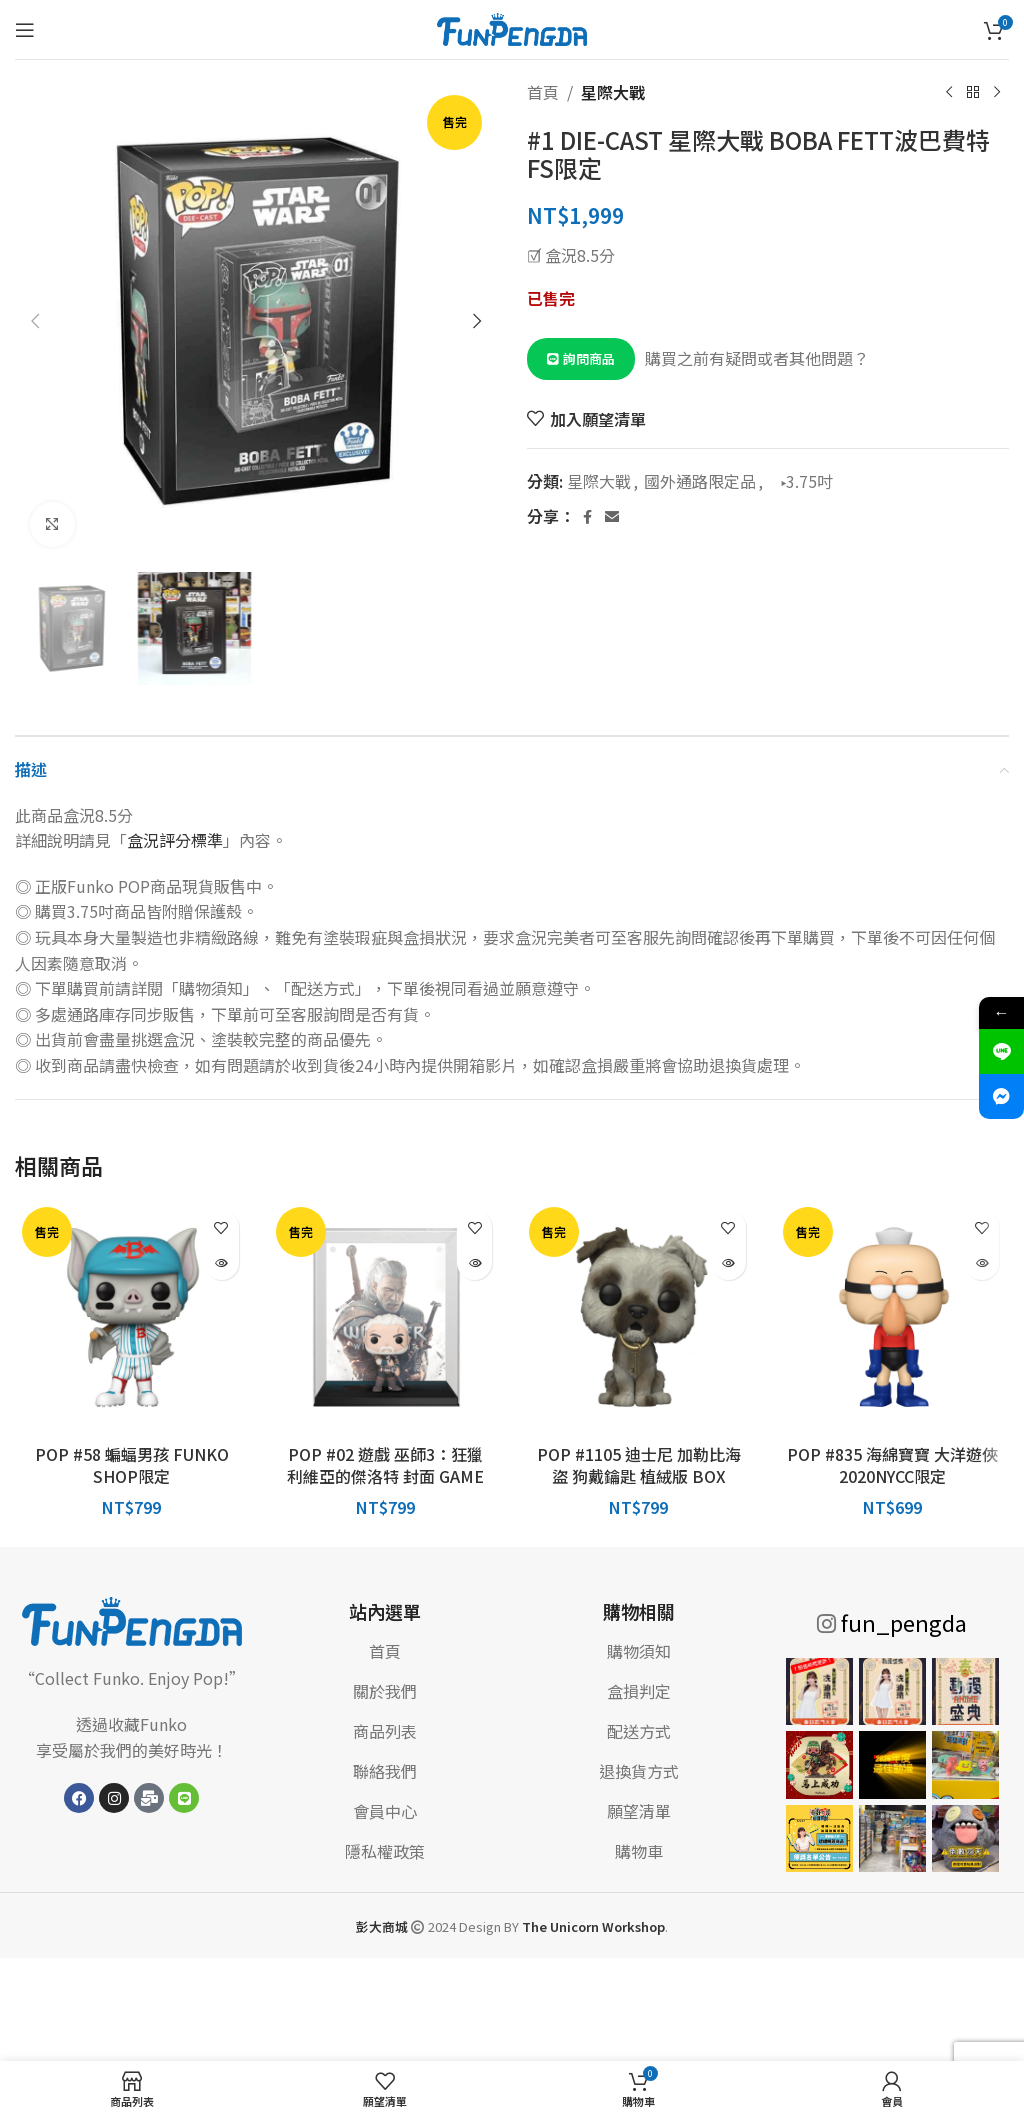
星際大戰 (613, 92)
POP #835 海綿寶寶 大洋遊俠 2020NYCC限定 (892, 1465)
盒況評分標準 (175, 840)
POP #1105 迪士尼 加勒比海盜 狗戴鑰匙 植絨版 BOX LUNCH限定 (639, 1476)
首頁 (543, 92)
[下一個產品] (997, 93)
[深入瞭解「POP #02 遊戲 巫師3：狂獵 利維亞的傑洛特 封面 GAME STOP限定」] (474, 1262)
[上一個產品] (949, 93)
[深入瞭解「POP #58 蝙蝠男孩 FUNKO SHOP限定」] (221, 1262)
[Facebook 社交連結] (587, 517)
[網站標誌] (512, 27)
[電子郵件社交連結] (612, 517)
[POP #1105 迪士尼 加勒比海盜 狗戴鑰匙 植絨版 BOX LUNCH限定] (639, 1317)
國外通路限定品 (700, 481)
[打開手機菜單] (25, 30)
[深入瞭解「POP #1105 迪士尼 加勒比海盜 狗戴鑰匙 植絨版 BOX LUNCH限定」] (728, 1262)
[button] (35, 321)
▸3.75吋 (801, 481)
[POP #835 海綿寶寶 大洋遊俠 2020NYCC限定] (893, 1317)
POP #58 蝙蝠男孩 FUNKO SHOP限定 (132, 1465)
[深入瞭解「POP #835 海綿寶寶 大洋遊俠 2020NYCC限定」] (981, 1262)
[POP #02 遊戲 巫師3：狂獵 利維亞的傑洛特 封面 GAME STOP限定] (386, 1317)
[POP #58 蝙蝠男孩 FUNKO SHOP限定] (132, 1317)
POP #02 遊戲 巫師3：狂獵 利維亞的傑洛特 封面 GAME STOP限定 (385, 1476)
